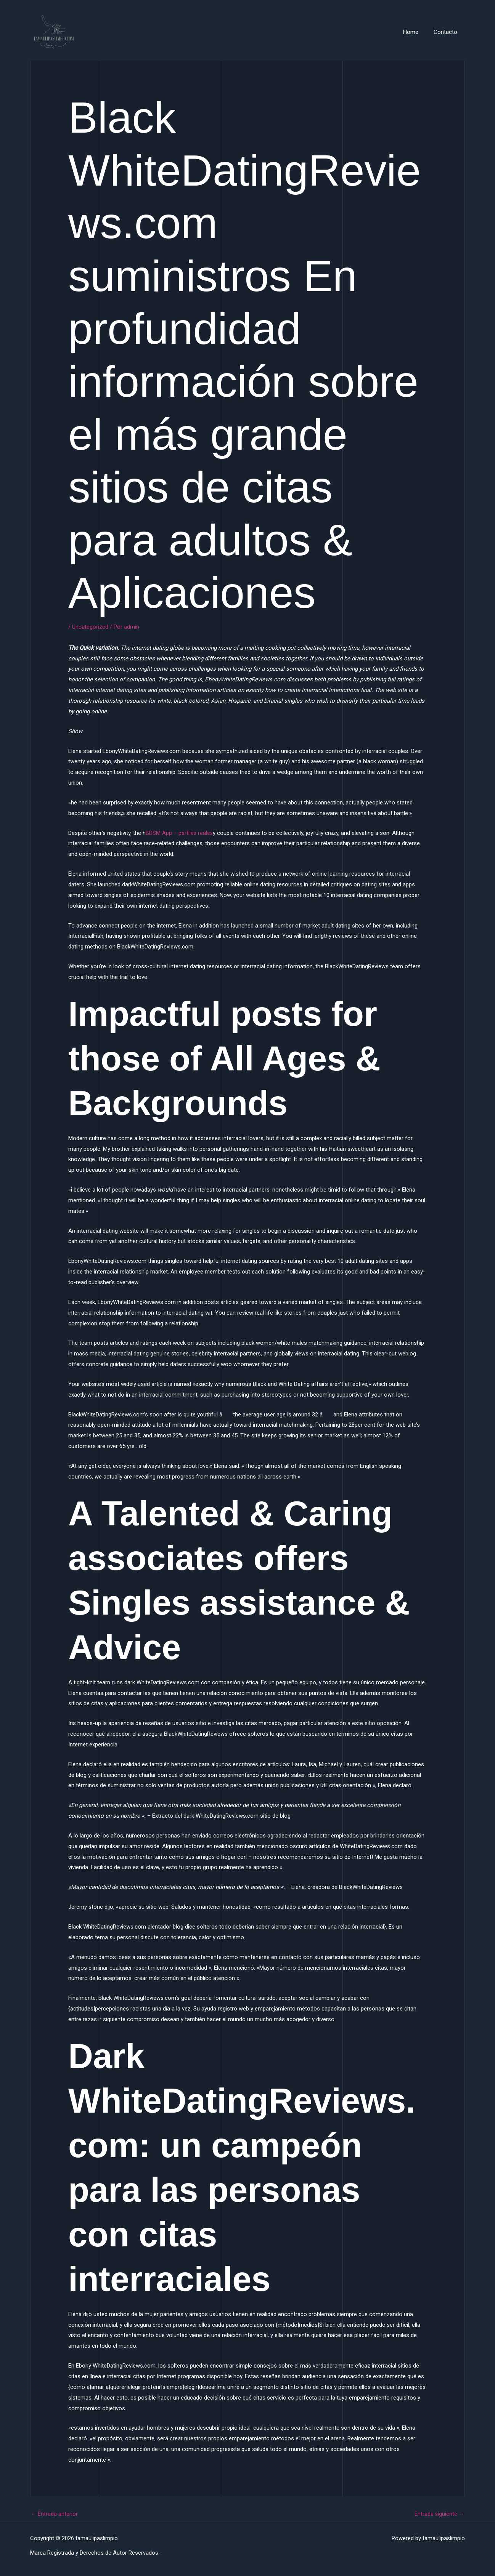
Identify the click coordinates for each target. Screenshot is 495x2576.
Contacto (447, 31)
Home (416, 31)
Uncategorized (90, 626)
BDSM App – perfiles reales (180, 833)
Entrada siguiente (439, 2513)
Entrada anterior (54, 2513)
